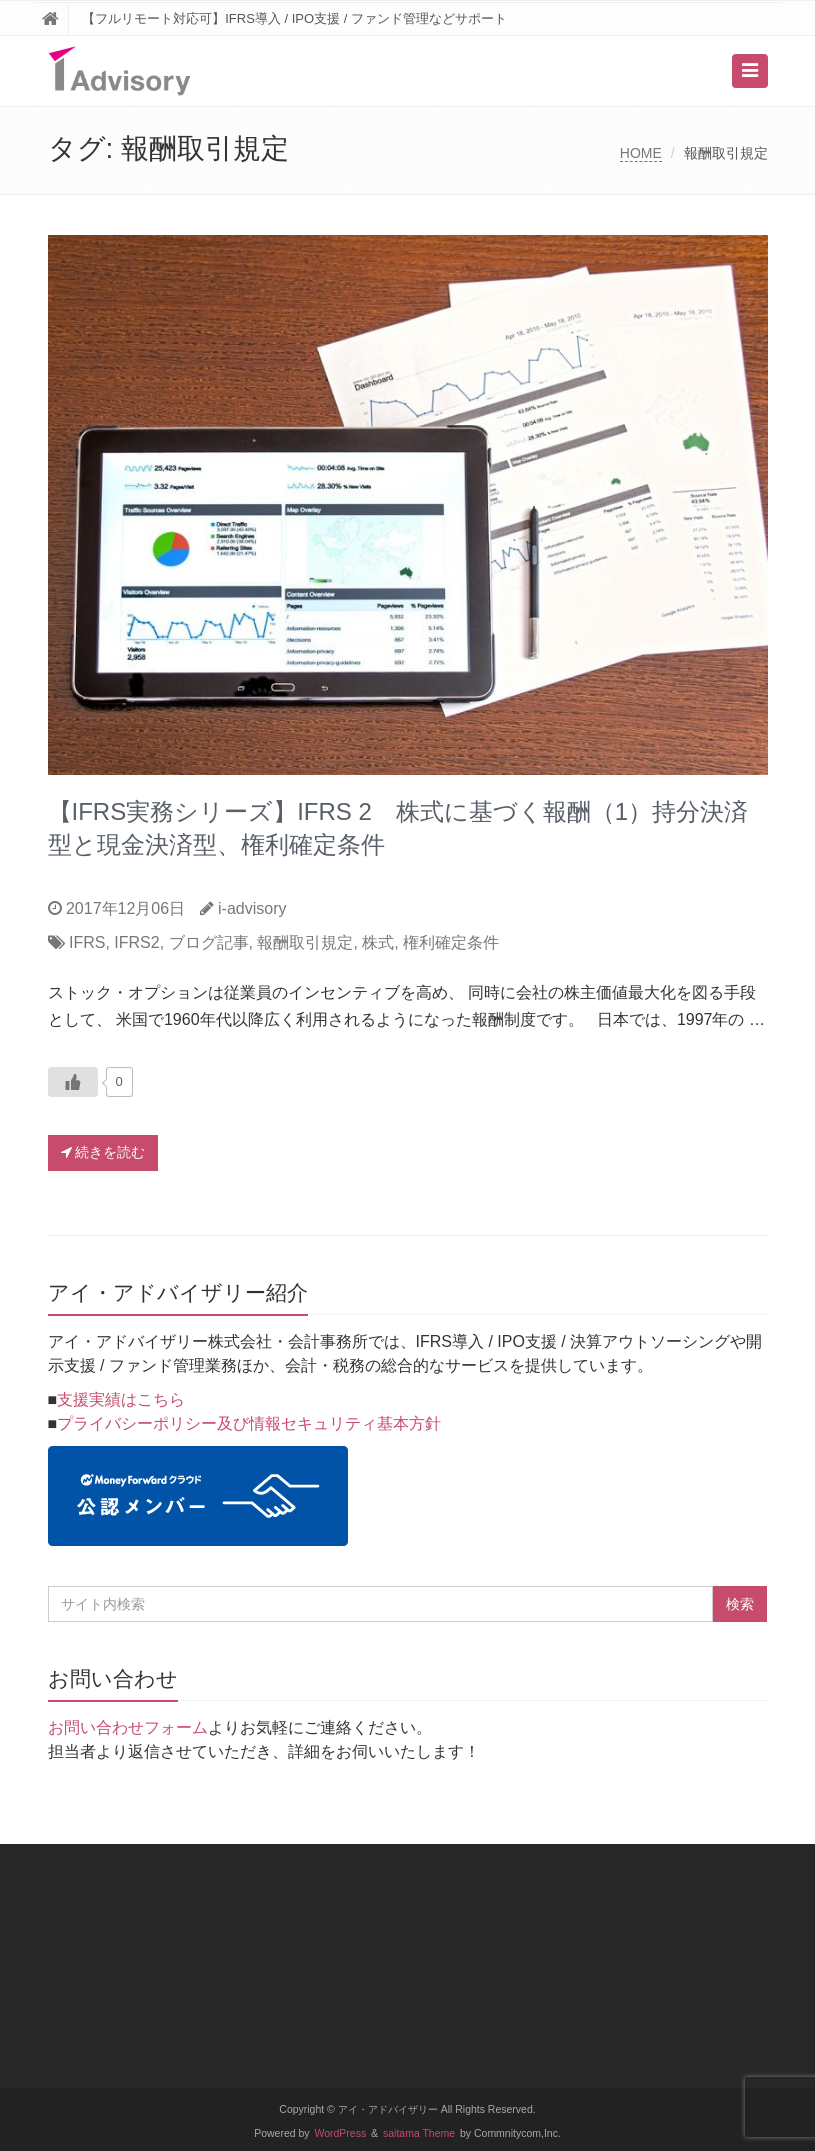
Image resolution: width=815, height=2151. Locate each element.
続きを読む (103, 1152)
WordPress (341, 2133)
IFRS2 (136, 942)
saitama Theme (419, 2133)
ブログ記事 (209, 942)
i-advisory (252, 908)
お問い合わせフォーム (128, 1727)
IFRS (87, 942)
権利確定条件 (451, 942)
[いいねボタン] (73, 1082)
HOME (641, 153)
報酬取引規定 (305, 942)
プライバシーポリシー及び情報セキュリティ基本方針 (249, 1423)
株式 (378, 942)
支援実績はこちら (121, 1399)
